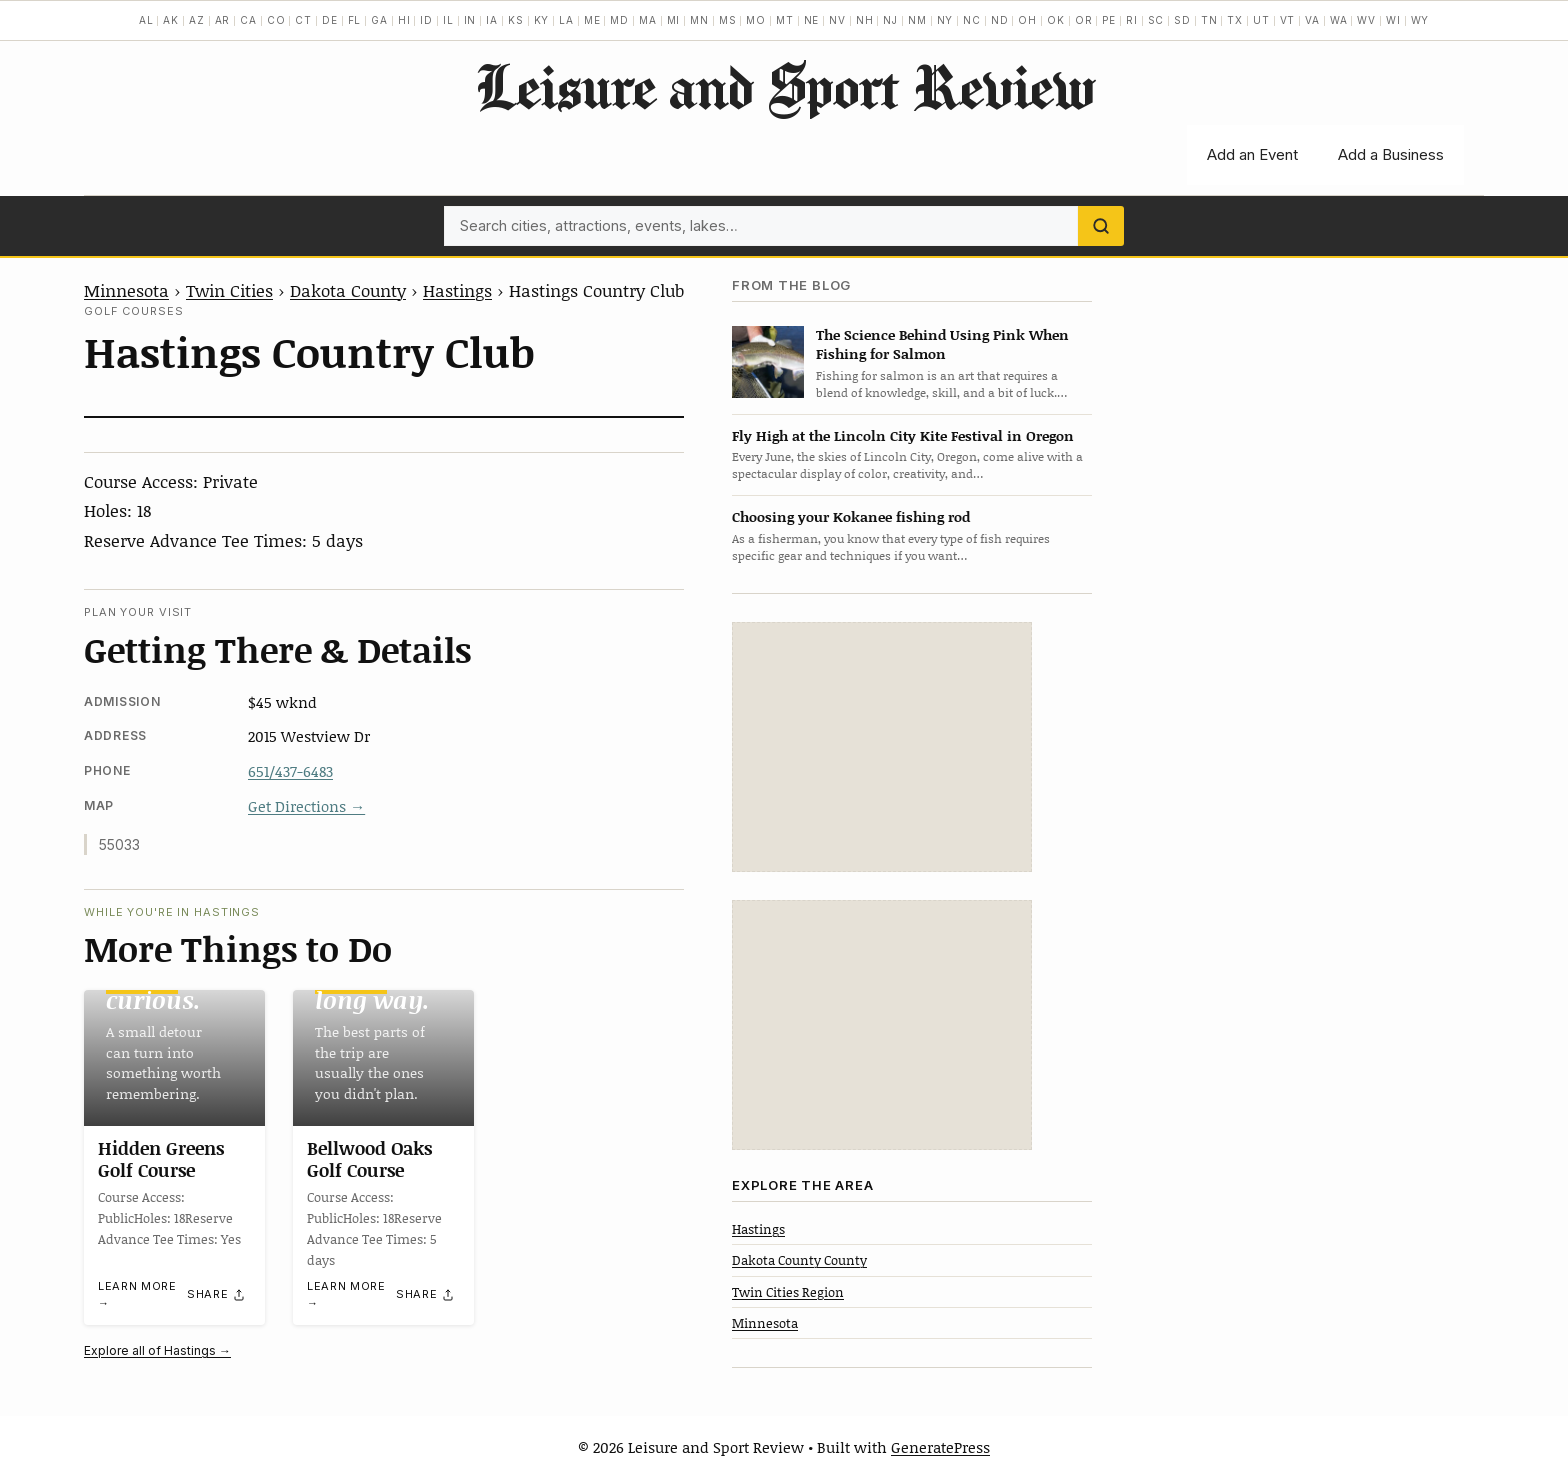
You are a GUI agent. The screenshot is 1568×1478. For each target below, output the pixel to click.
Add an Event (1252, 154)
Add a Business (1391, 154)
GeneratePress (940, 1447)
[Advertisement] (882, 747)
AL (146, 20)
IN (470, 20)
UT (1261, 20)
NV (837, 20)
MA (648, 20)
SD (1182, 20)
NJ (890, 20)
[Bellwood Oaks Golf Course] (383, 1058)
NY (945, 20)
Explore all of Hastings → (157, 1350)
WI (1393, 20)
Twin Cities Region (788, 1292)
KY (542, 20)
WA (1339, 20)
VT (1288, 20)
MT (785, 20)
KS (516, 20)
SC (1156, 20)
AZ (197, 20)
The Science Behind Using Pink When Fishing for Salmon (942, 344)
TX (1235, 20)
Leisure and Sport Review (784, 86)
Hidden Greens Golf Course (161, 1159)
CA (248, 20)
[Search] (1101, 226)
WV (1366, 20)
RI (1132, 20)
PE (1109, 20)
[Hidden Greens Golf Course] (174, 1058)
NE (812, 20)
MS (728, 20)
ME (592, 20)
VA (1312, 20)
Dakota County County (799, 1260)
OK (1056, 20)
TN (1209, 20)
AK (171, 20)
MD (619, 20)
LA (566, 20)
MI (674, 20)
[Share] (217, 1295)
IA (492, 20)
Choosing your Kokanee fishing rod (851, 516)
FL (355, 20)
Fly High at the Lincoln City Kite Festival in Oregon (903, 435)
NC (972, 20)
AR (223, 20)
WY (1420, 20)
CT (303, 20)
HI (404, 20)
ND (1000, 20)
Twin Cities (229, 290)
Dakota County (348, 290)
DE (330, 20)
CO (276, 20)
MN (699, 20)
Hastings (457, 290)
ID (426, 20)
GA (379, 20)
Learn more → (137, 1295)
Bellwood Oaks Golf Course (369, 1159)
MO (756, 20)
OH (1027, 20)
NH (865, 20)
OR (1084, 20)
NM (917, 20)
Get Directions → (306, 806)
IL (448, 20)
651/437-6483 (290, 771)
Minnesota (126, 290)
